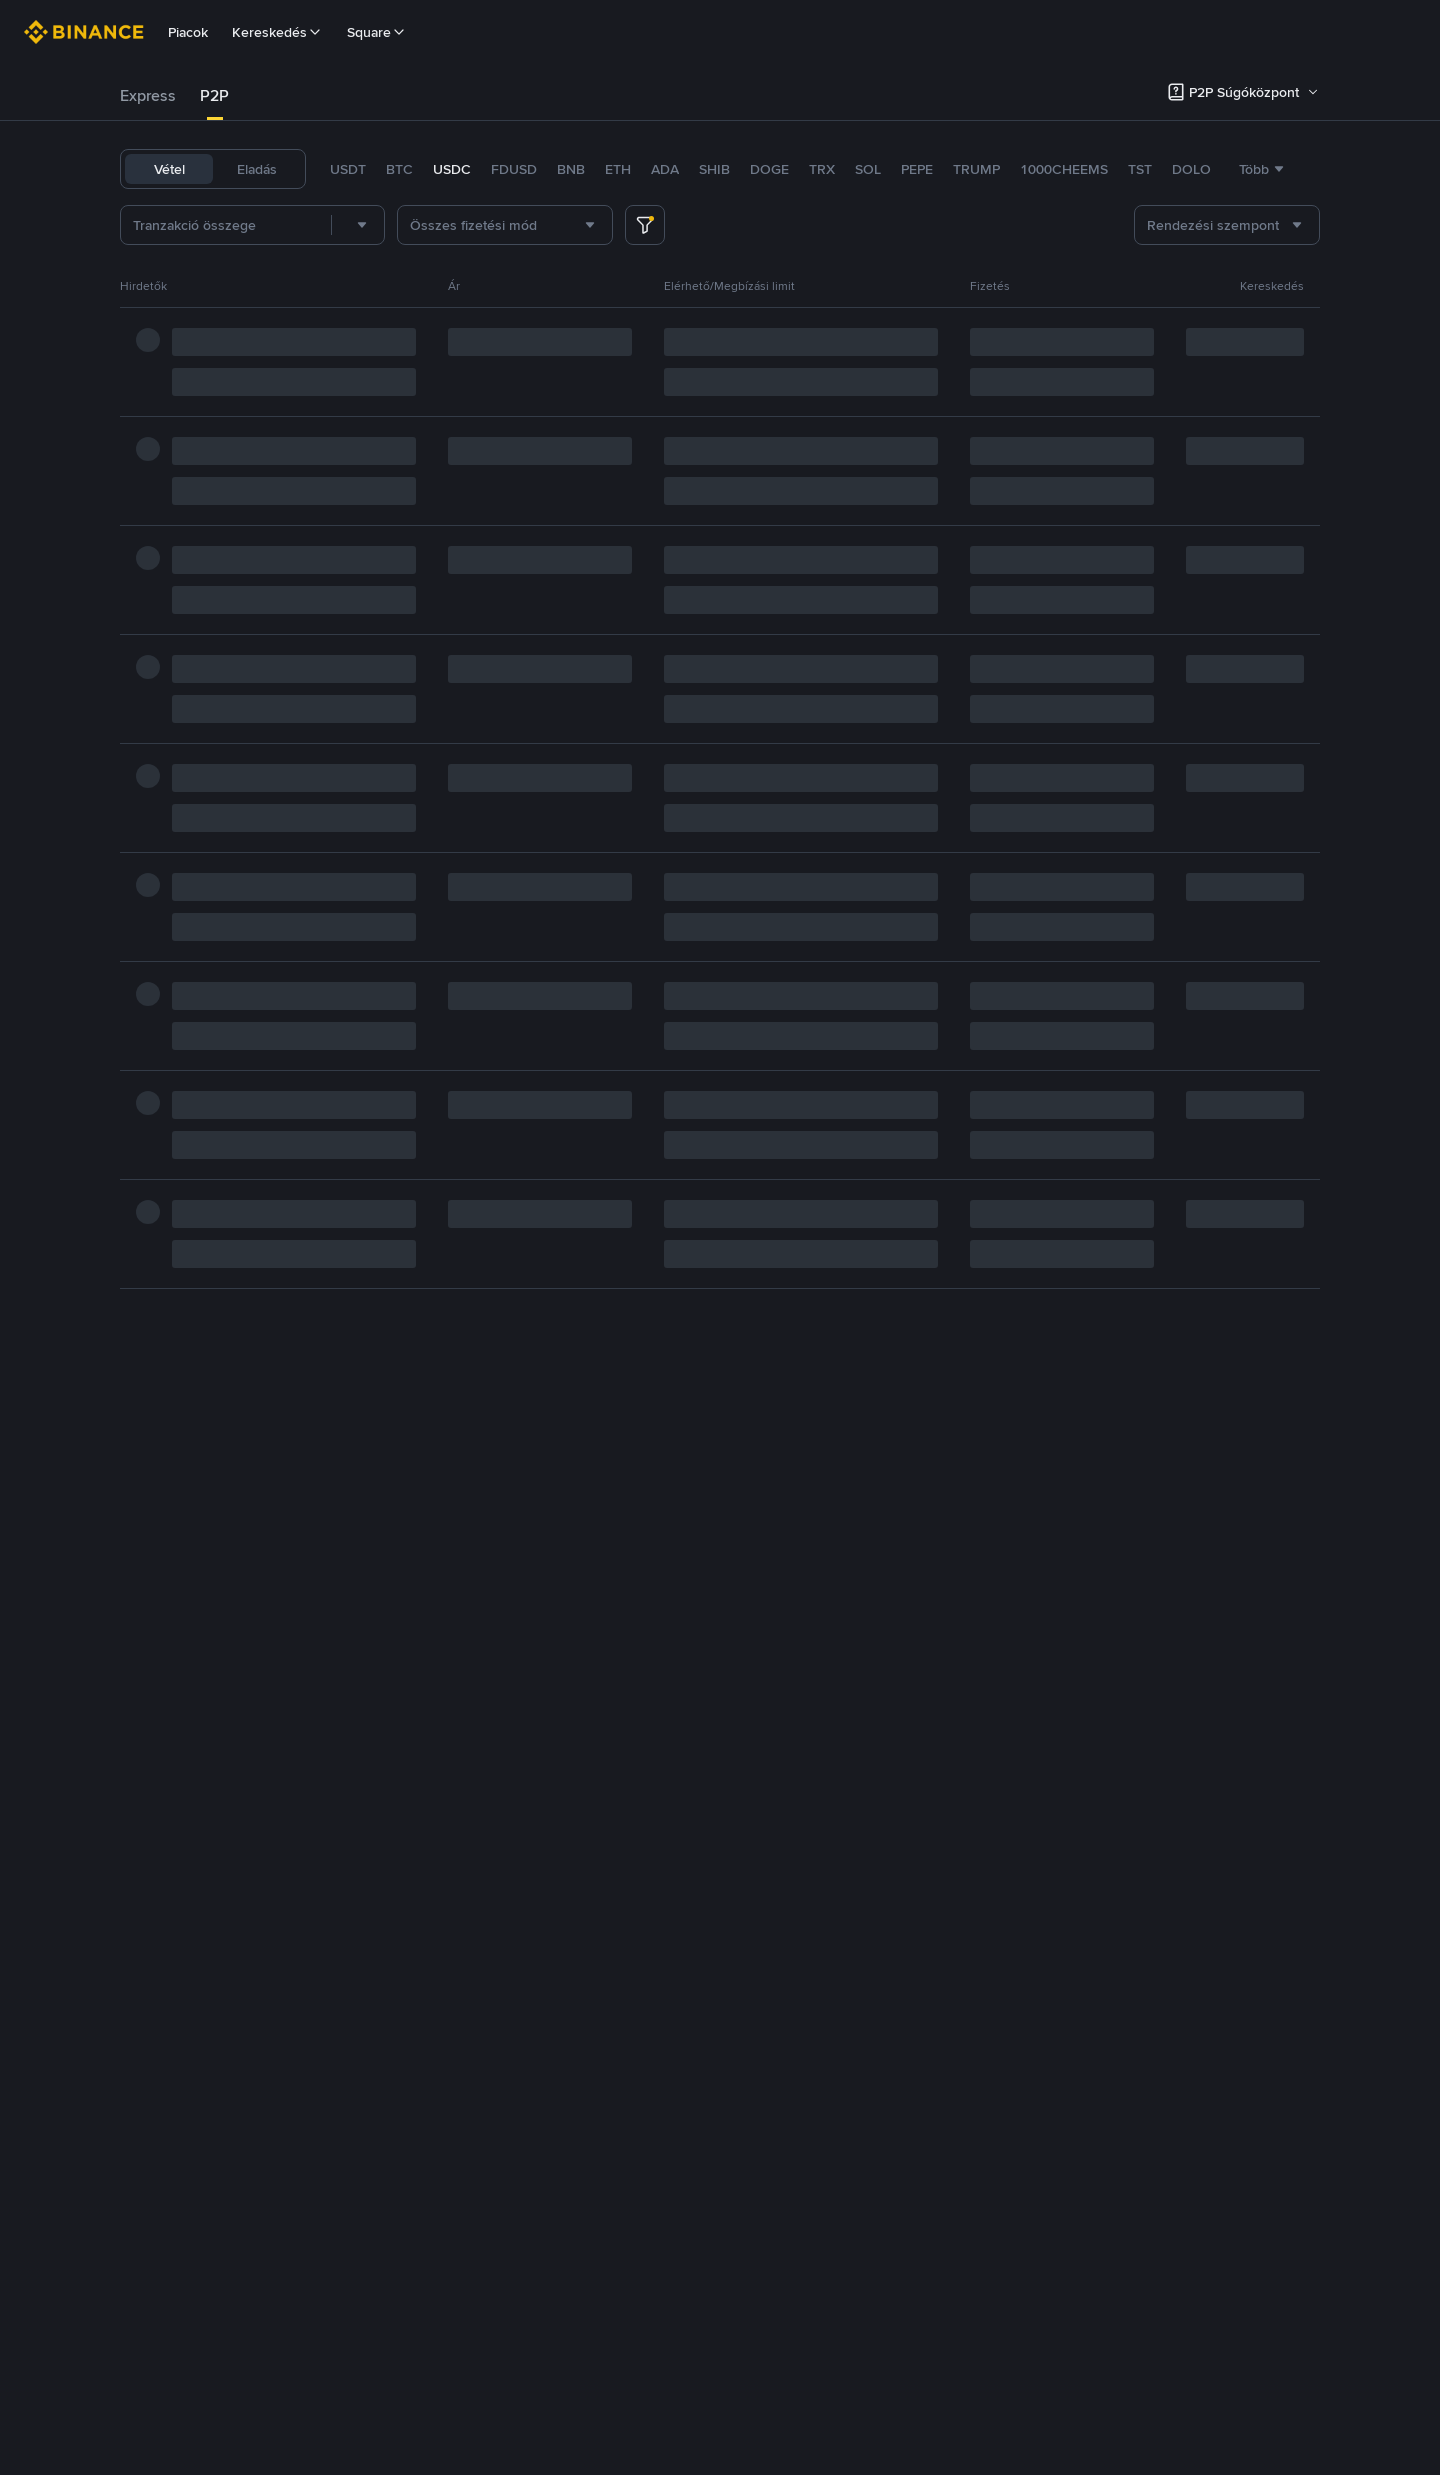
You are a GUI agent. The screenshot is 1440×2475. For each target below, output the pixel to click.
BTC (399, 169)
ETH (618, 169)
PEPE (917, 169)
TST (1140, 169)
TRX (822, 169)
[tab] (148, 96)
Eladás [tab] (257, 169)
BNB (571, 169)
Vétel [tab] (169, 169)
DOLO (1191, 169)
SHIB (714, 169)
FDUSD (514, 169)
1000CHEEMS (1064, 169)
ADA (665, 169)
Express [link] (148, 95)
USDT (348, 169)
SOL (868, 169)
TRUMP (976, 169)
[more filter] (645, 225)
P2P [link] (214, 95)
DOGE (769, 169)
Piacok (188, 32)
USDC (452, 169)
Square (377, 32)
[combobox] (358, 225)
